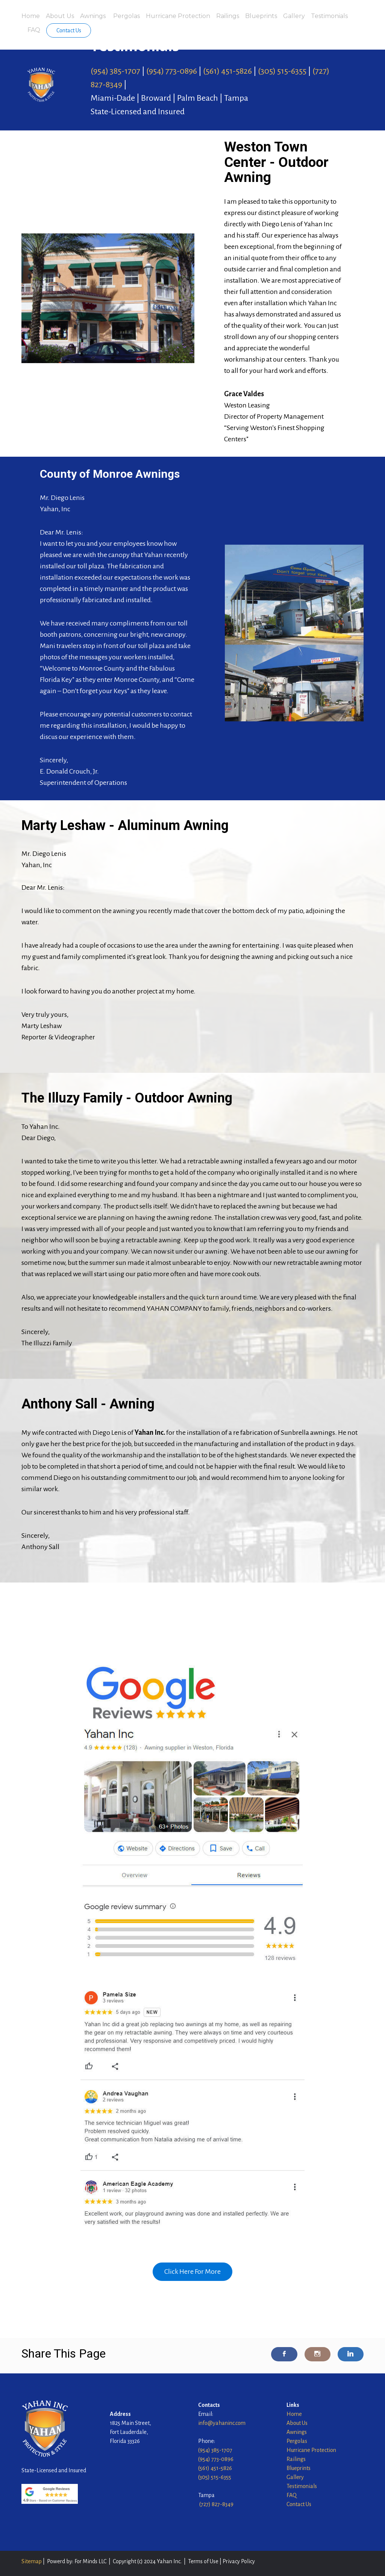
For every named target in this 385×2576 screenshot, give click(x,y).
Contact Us (68, 30)
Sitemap (31, 2561)
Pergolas (126, 16)
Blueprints (261, 16)
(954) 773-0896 (171, 71)
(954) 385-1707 (115, 71)
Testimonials (329, 16)
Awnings (93, 16)
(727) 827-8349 (216, 2504)
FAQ (33, 29)
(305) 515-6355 (282, 71)
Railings (227, 16)
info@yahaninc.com (222, 2423)
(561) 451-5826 (227, 71)
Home (30, 16)
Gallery (294, 16)
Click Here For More (192, 2271)
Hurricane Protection (178, 16)
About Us (60, 16)
